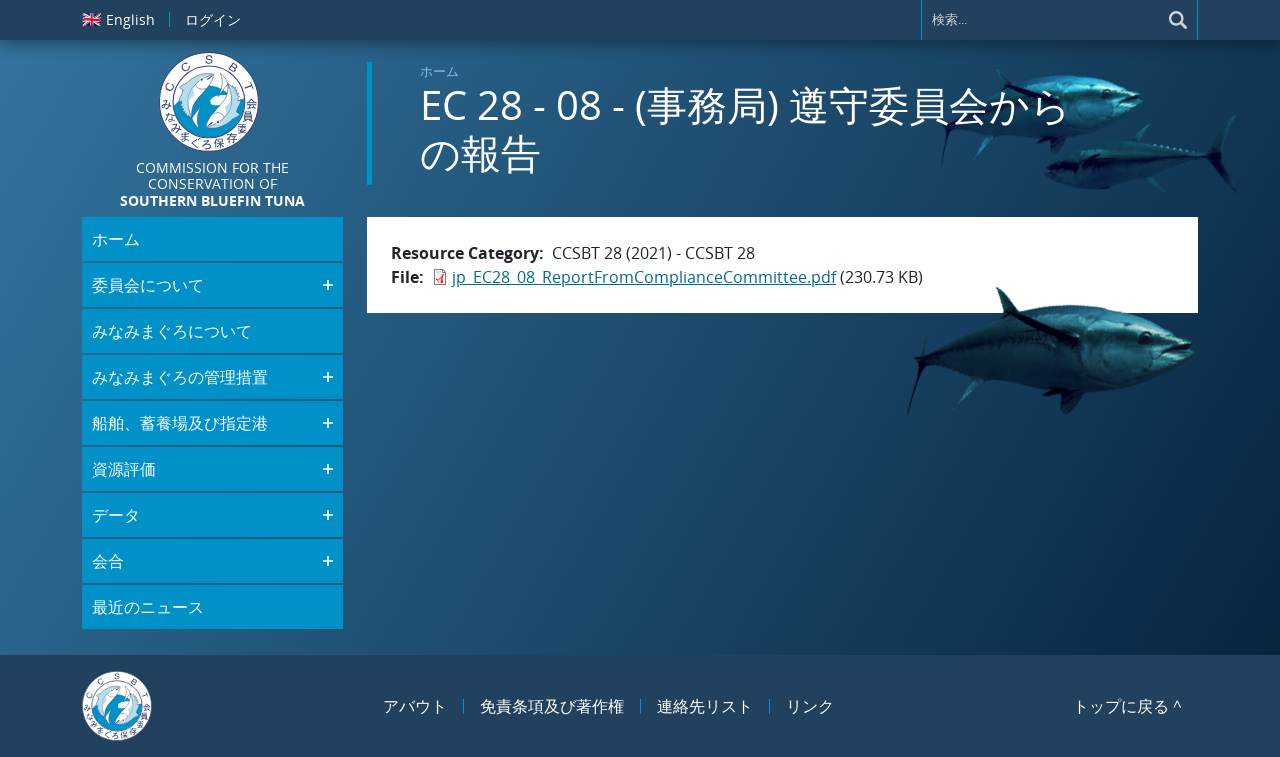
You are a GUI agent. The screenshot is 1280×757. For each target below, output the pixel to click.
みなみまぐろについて (172, 331)
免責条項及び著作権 (552, 706)
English (118, 19)
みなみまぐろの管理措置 (180, 377)
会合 (108, 561)
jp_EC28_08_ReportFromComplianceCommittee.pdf (644, 277)
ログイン (213, 19)
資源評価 (124, 469)
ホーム (439, 71)
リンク (810, 706)
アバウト (415, 706)
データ (116, 515)
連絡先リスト (705, 706)
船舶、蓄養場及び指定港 (180, 423)
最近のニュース (148, 607)
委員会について (148, 285)
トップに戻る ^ (1127, 706)
